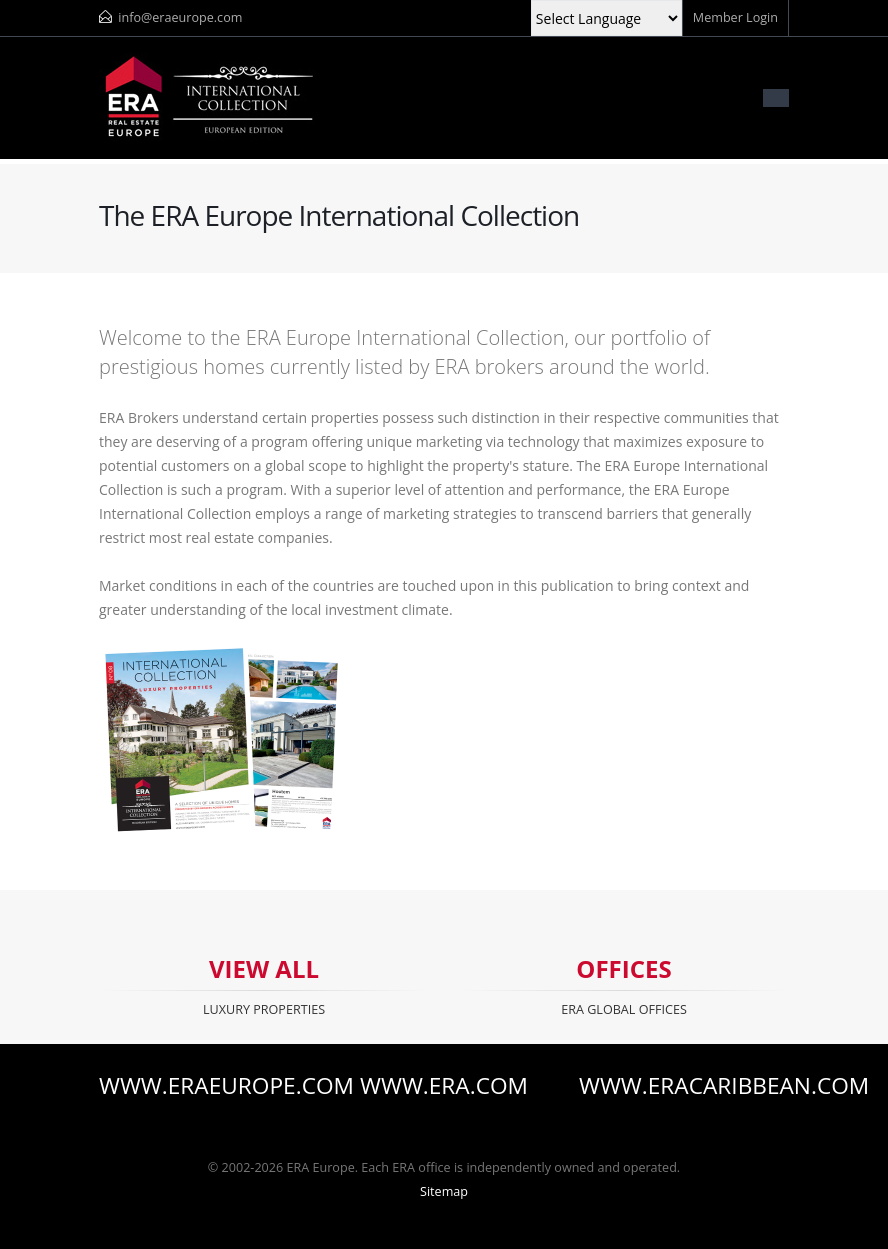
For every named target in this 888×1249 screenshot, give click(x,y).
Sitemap (444, 1191)
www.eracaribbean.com (684, 1086)
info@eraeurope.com (180, 17)
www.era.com (444, 1086)
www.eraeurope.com (204, 1086)
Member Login (735, 17)
